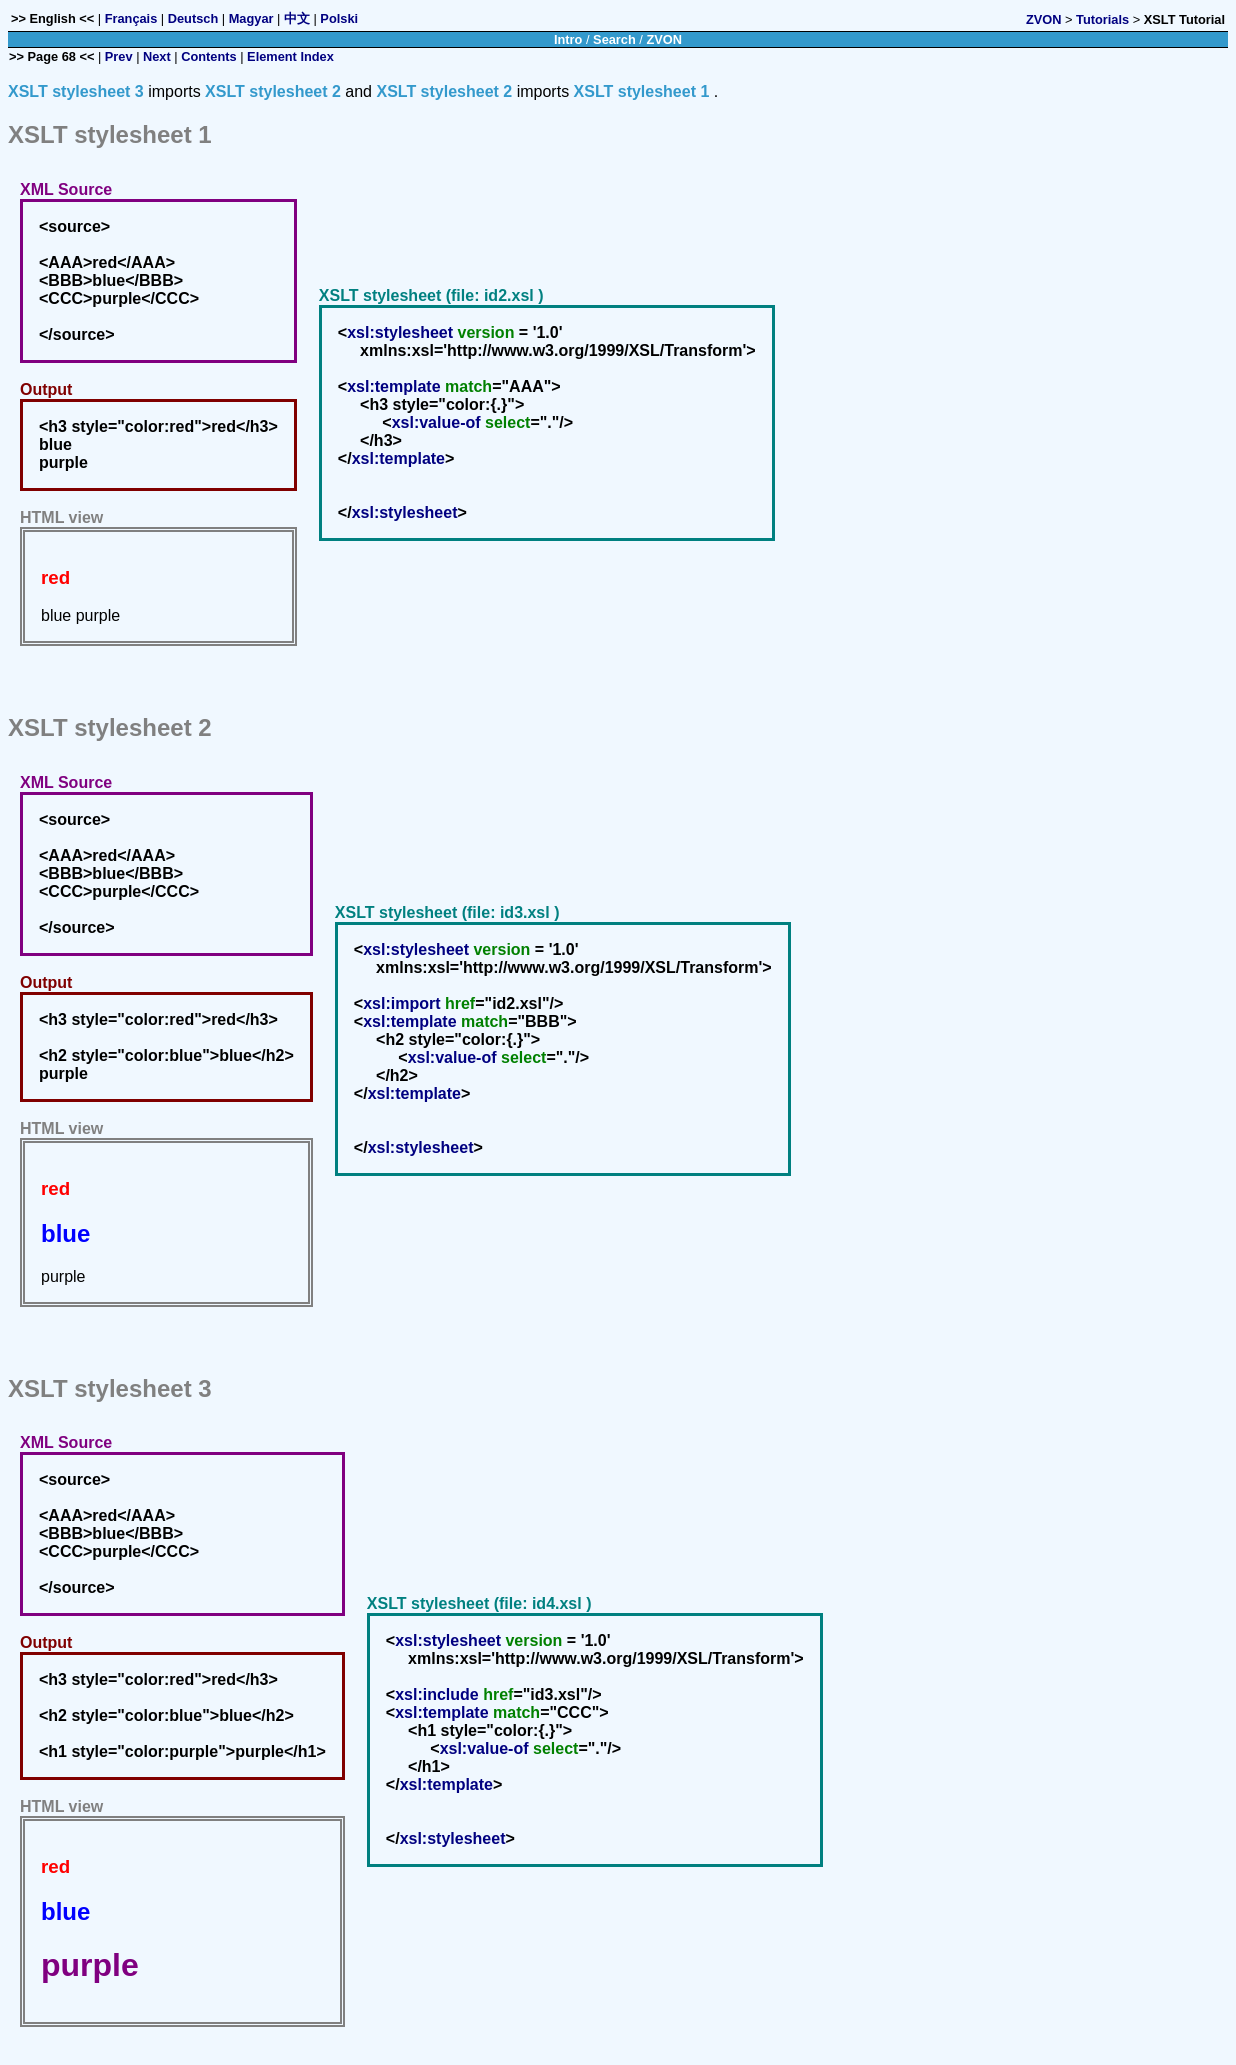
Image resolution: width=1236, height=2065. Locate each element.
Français (131, 18)
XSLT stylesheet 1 (642, 91)
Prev (119, 56)
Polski (339, 18)
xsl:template (393, 386)
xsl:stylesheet (400, 332)
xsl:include (437, 1694)
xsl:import (401, 1003)
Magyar (251, 18)
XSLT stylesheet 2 (273, 91)
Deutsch (193, 18)
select (507, 422)
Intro (568, 39)
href (460, 1003)
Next (157, 56)
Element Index (290, 56)
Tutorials (1102, 19)
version (485, 332)
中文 (297, 18)
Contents (208, 56)
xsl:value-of (436, 422)
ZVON (1044, 19)
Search (614, 39)
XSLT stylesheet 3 (76, 91)
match (468, 386)
